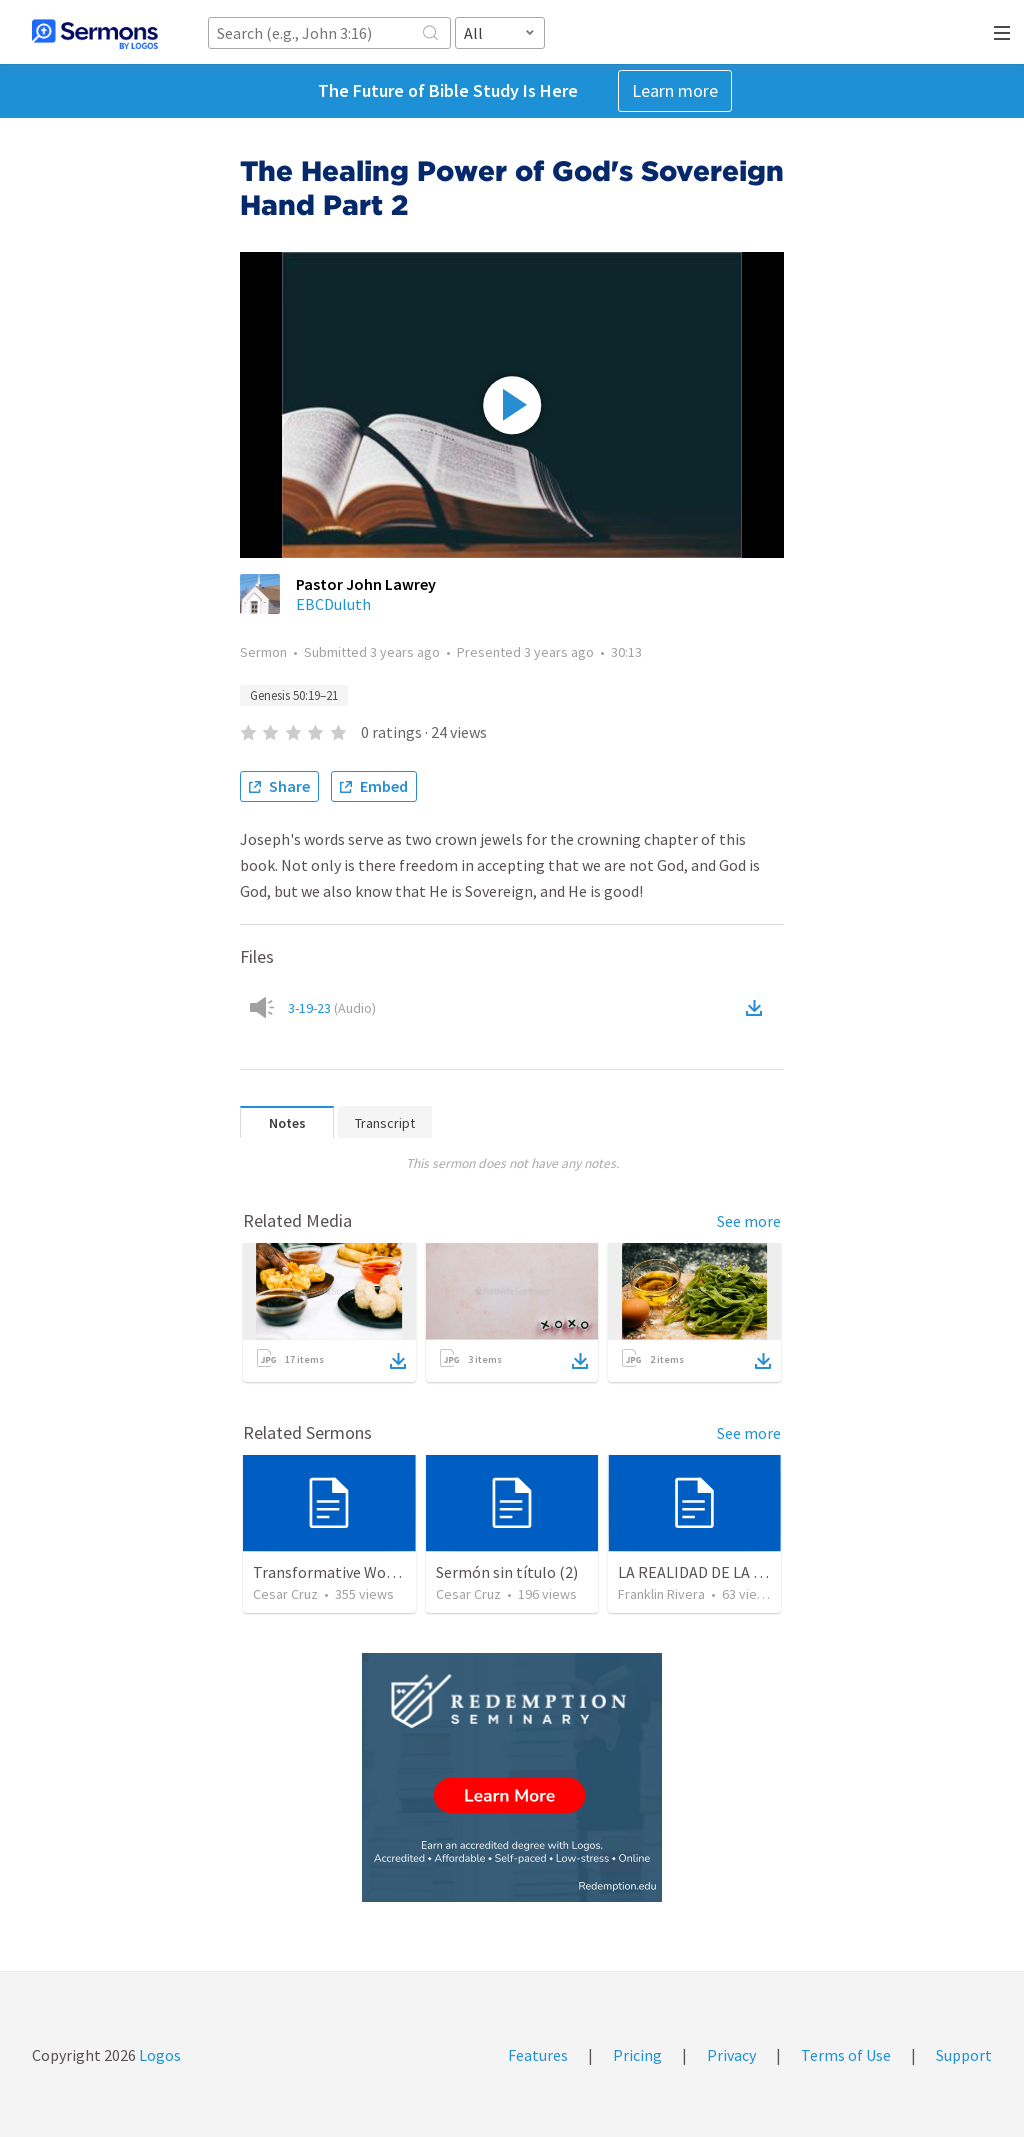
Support (964, 2055)
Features (538, 2055)
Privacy (731, 2055)
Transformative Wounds (335, 1572)
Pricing (637, 2055)
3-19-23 (332, 1008)
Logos (158, 2055)
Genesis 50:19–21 (294, 695)
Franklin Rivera (661, 1594)
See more (749, 1221)
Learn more (675, 90)
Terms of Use (846, 2055)
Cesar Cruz (285, 1594)
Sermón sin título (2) (507, 1572)
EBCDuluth (333, 604)
